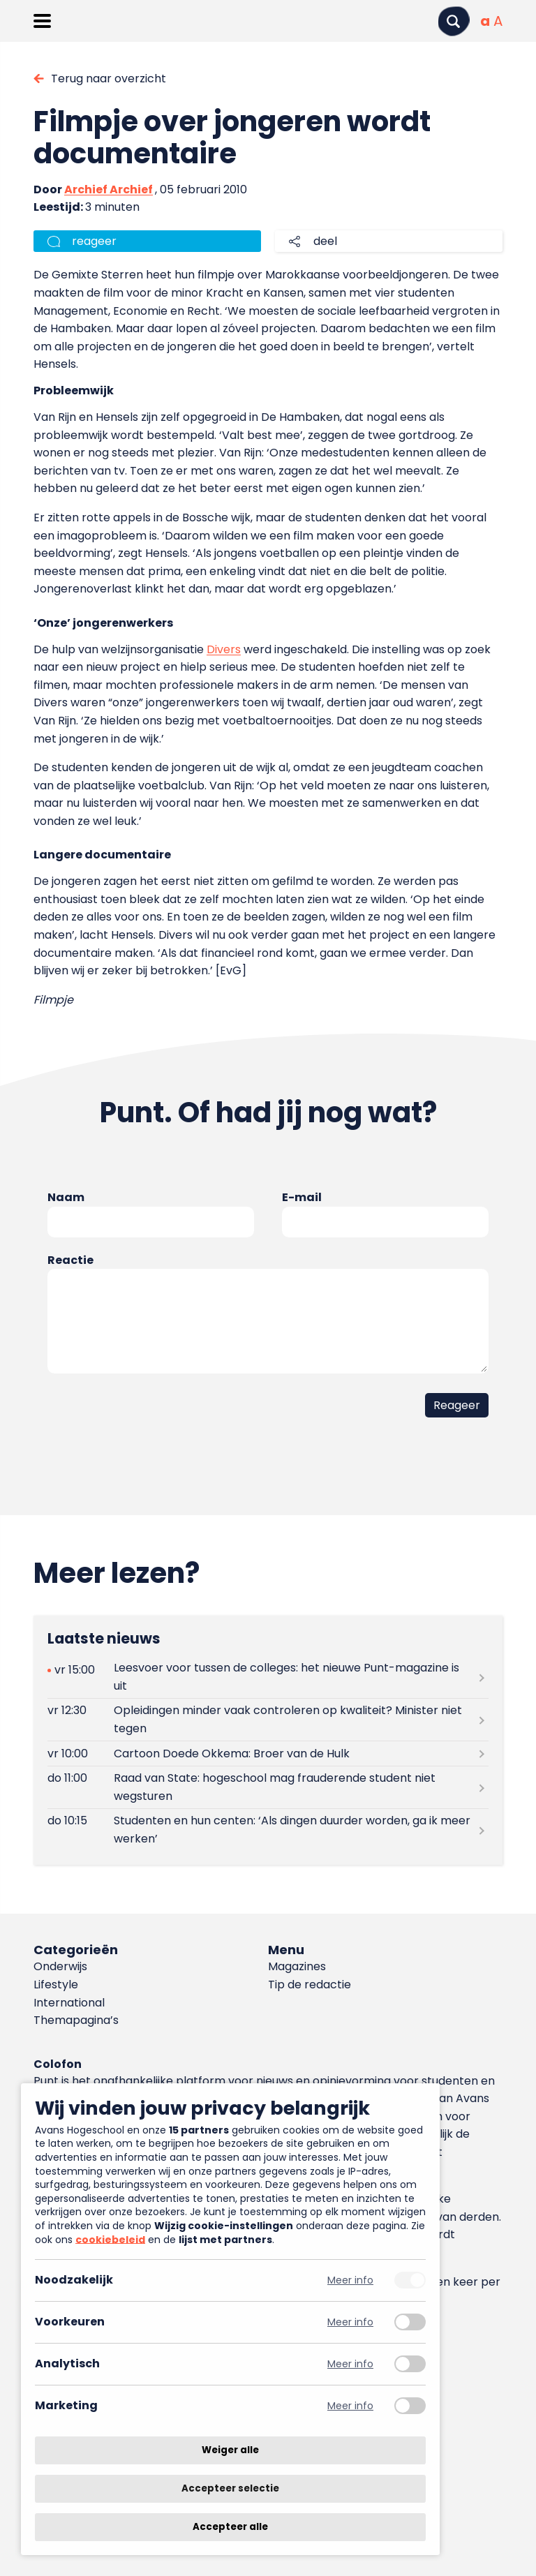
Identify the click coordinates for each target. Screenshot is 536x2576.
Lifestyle (56, 1984)
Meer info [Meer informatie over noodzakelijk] (350, 2280)
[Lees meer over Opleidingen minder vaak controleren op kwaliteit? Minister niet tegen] (267, 1720)
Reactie (70, 1260)
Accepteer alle (230, 2526)
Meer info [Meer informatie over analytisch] (350, 2364)
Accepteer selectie (230, 2488)
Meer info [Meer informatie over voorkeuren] (350, 2322)
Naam (65, 1197)
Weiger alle (230, 2450)
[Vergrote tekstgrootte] (497, 20)
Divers (224, 649)
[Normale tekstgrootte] (485, 20)
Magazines (297, 1966)
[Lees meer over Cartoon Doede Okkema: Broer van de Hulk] (267, 1753)
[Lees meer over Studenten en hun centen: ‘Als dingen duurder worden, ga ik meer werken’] (267, 1830)
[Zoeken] (453, 21)
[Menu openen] (42, 21)
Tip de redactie (309, 1984)
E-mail (302, 1197)
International (69, 2003)
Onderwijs (60, 1966)
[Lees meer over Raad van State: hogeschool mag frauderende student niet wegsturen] (267, 1787)
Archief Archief (108, 189)
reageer (94, 241)
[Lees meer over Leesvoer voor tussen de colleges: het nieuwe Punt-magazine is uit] (267, 1677)
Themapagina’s (76, 2020)
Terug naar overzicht (108, 78)
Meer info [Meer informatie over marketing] (350, 2406)
